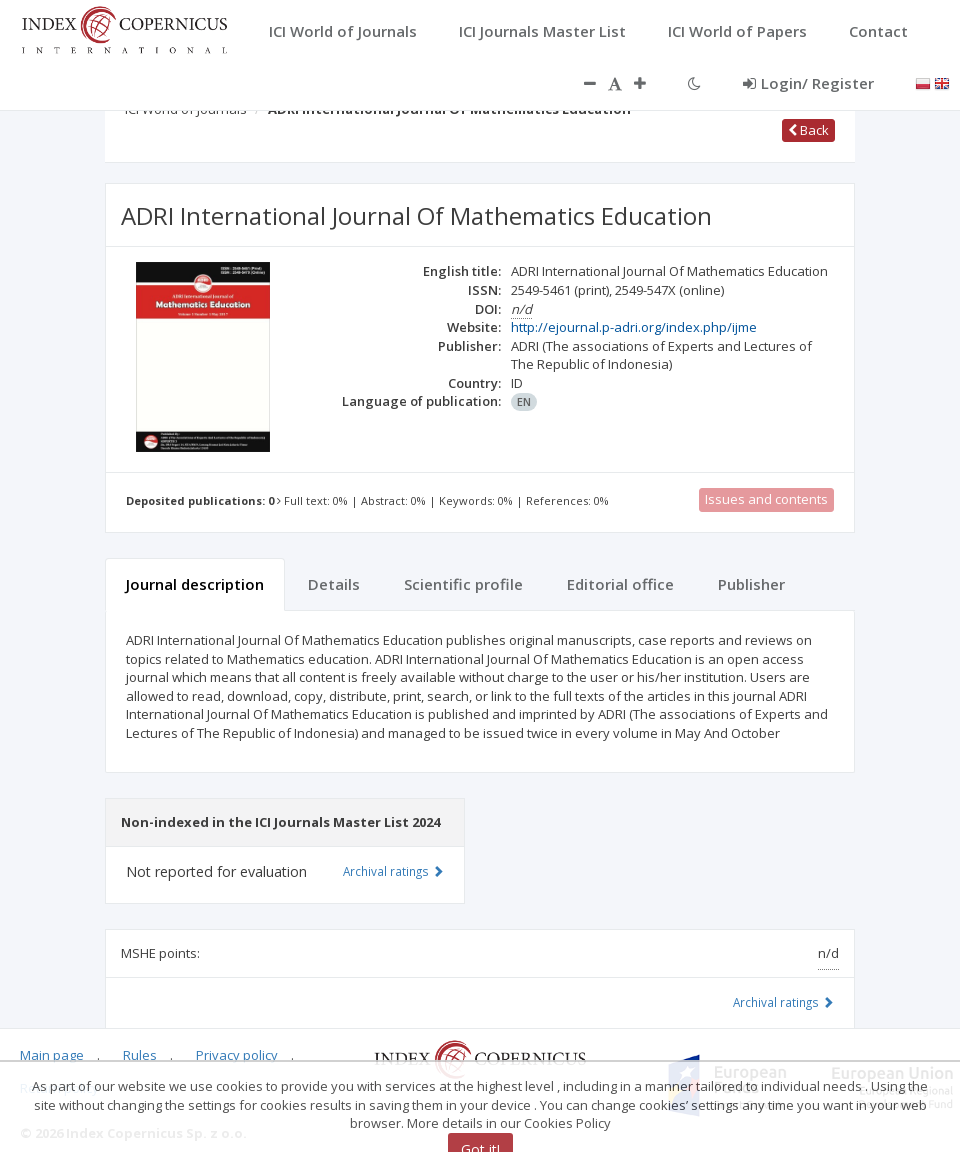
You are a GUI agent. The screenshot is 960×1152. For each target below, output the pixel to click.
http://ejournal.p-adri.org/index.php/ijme (634, 327)
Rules (140, 1055)
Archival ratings (783, 1002)
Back (808, 130)
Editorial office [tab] (620, 584)
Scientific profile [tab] (463, 584)
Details (334, 584)
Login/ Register (808, 83)
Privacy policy (237, 1055)
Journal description (195, 584)
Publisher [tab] (751, 584)
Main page (52, 1055)
